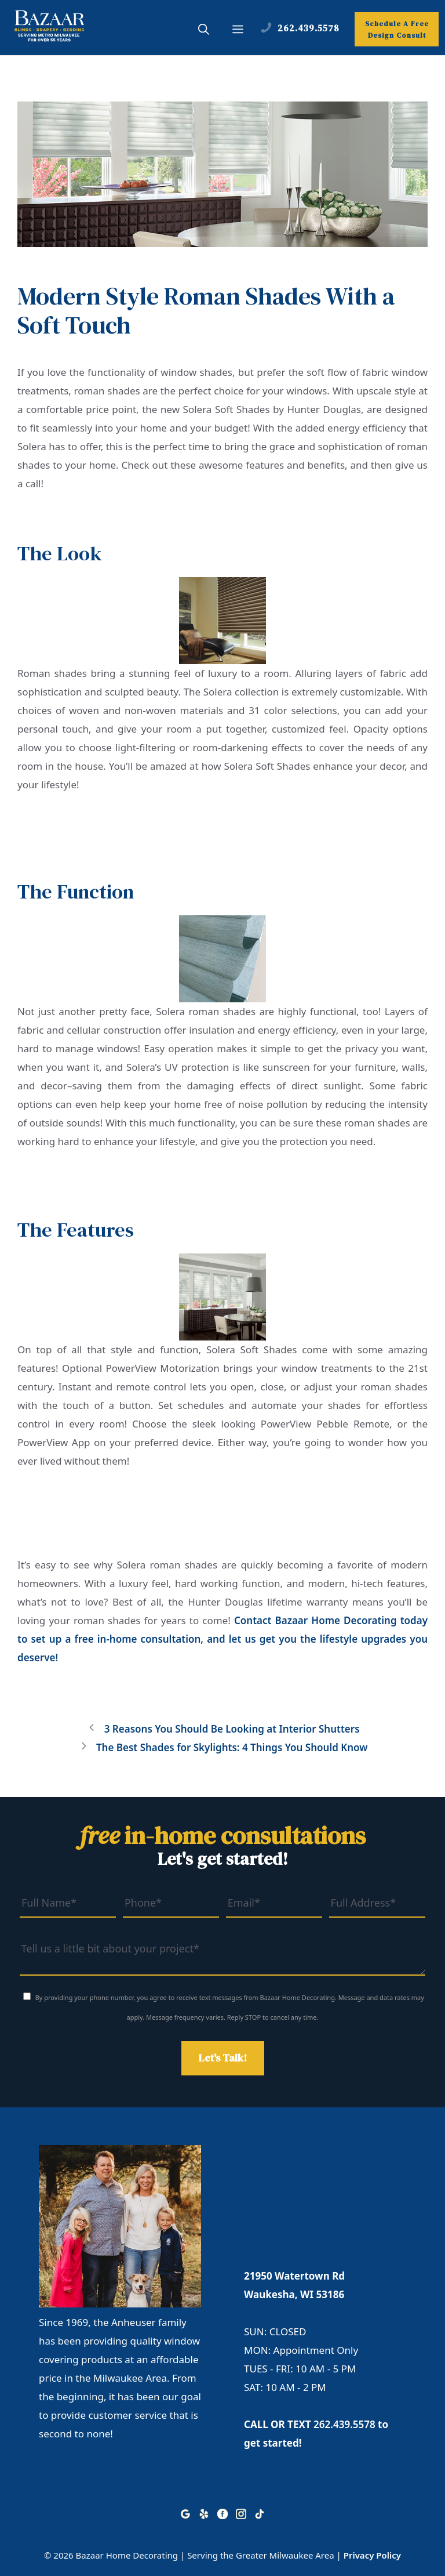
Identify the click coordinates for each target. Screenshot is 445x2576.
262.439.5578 (344, 2424)
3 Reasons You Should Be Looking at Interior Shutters (232, 1729)
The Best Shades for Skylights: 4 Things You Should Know (231, 1747)
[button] (204, 30)
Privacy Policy (372, 2555)
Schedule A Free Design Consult (397, 29)
